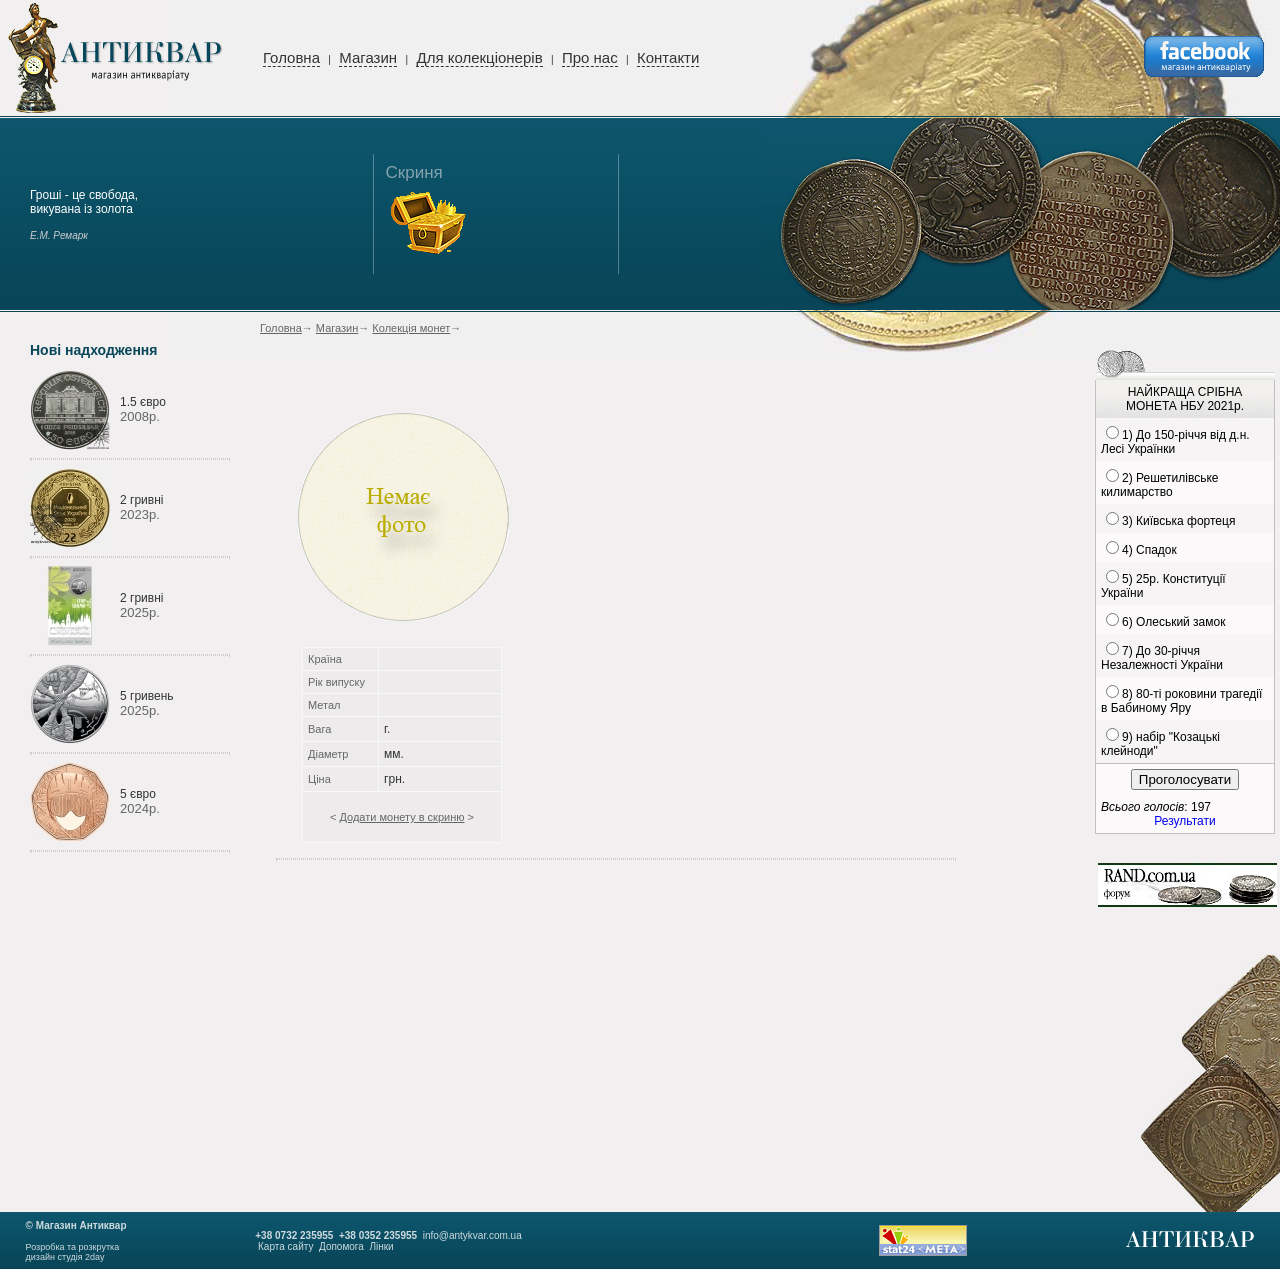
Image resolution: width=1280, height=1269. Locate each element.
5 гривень (147, 696)
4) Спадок (1149, 550)
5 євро (138, 794)
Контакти (668, 57)
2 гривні (141, 500)
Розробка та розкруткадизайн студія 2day (73, 1252)
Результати (1184, 821)
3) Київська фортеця (1178, 521)
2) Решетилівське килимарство (1159, 485)
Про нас (590, 57)
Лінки (381, 1246)
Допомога (341, 1246)
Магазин (368, 57)
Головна (291, 57)
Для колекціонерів (479, 57)
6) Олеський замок (1173, 622)
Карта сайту (285, 1246)
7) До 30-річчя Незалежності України (1162, 658)
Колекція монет (411, 328)
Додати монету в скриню (401, 817)
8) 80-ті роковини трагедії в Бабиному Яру (1181, 701)
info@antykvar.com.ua (472, 1235)
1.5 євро (143, 402)
